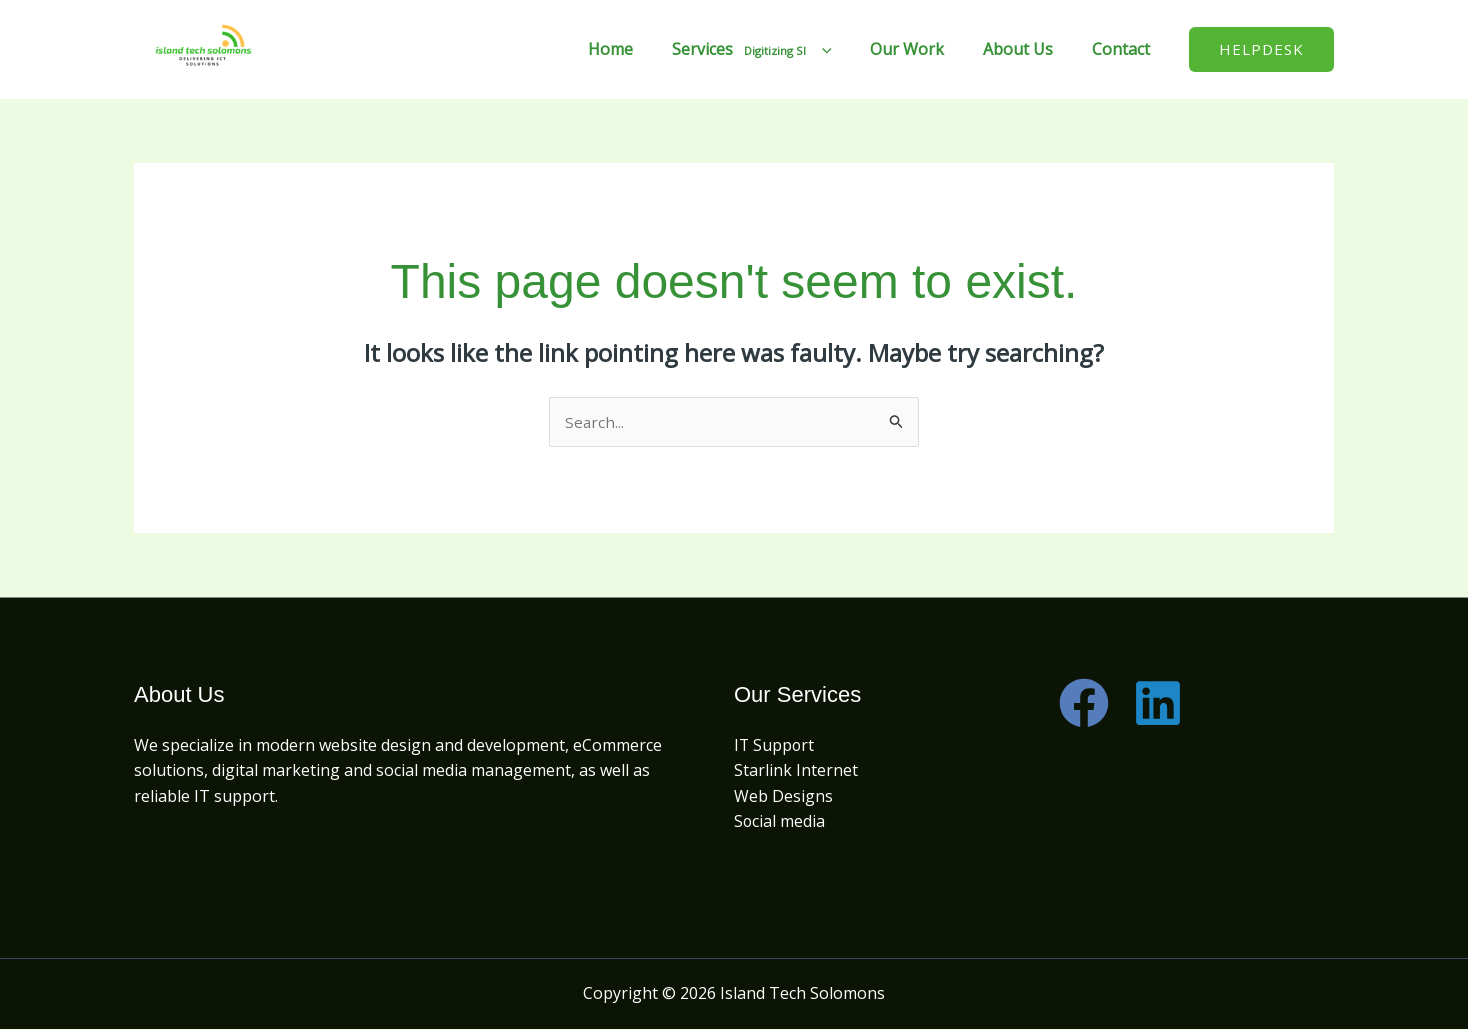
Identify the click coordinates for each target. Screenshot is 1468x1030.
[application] (845, 49)
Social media (780, 823)
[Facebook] (1084, 704)
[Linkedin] (1158, 704)
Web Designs (783, 797)
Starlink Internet (796, 772)
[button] (1261, 49)
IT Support (775, 746)
